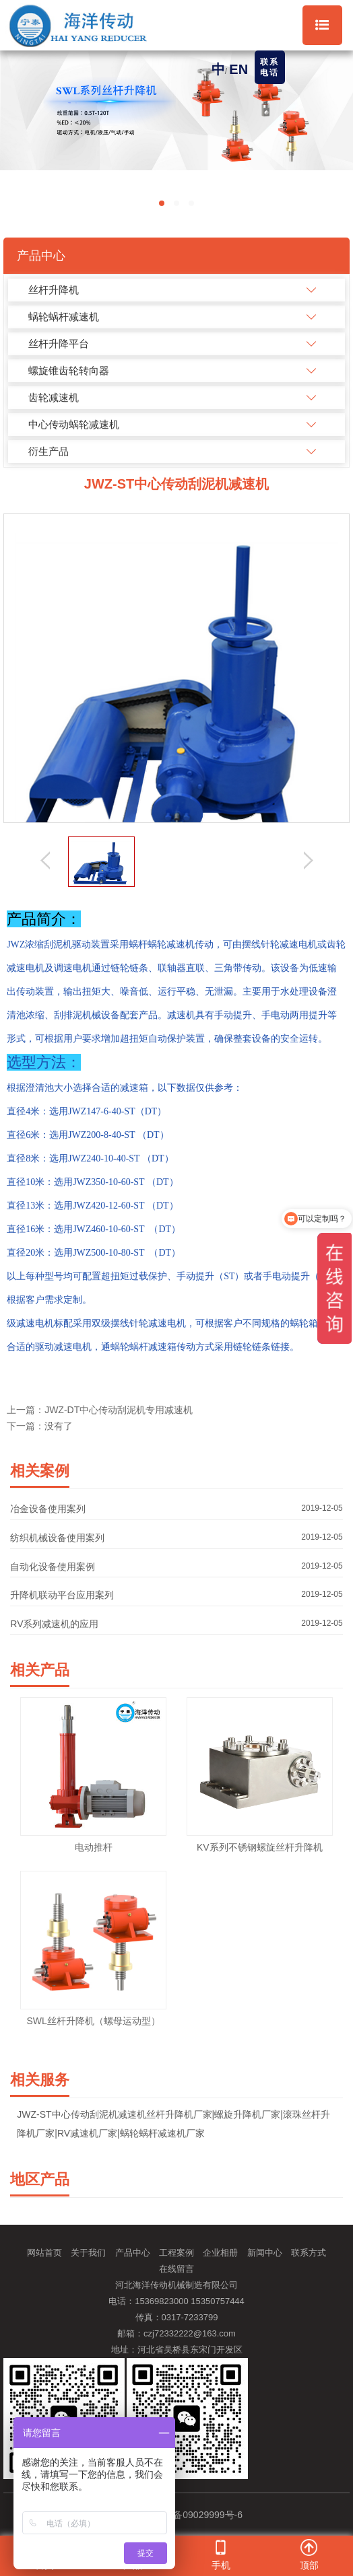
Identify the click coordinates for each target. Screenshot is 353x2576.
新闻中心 (264, 2253)
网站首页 (44, 2253)
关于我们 (88, 2253)
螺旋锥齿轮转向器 (68, 370)
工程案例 (176, 2253)
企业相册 (220, 2253)
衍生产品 (48, 451)
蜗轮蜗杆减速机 (63, 316)
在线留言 (176, 2269)
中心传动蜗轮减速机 (73, 424)
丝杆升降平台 (58, 343)
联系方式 (308, 2253)
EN (238, 69)
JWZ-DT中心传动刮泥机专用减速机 (118, 1409)
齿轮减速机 (53, 397)
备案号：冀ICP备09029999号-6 (176, 2514)
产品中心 (132, 2253)
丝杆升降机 (53, 289)
